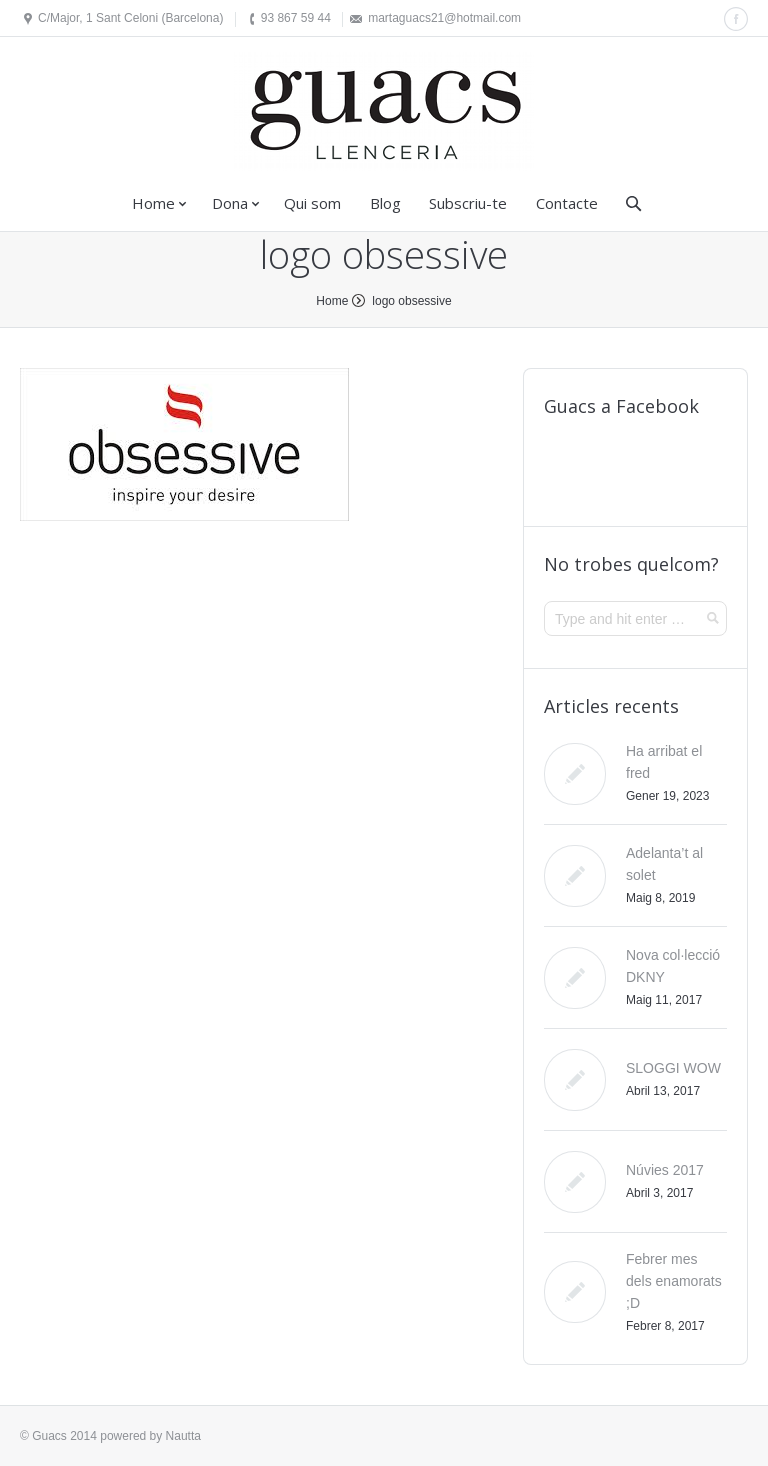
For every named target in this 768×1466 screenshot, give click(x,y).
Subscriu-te (468, 203)
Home (153, 203)
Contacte (567, 203)
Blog (385, 203)
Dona (230, 203)
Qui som (312, 203)
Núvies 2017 (665, 1170)
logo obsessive (411, 301)
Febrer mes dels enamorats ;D (674, 1281)
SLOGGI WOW (673, 1068)
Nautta (183, 1436)
